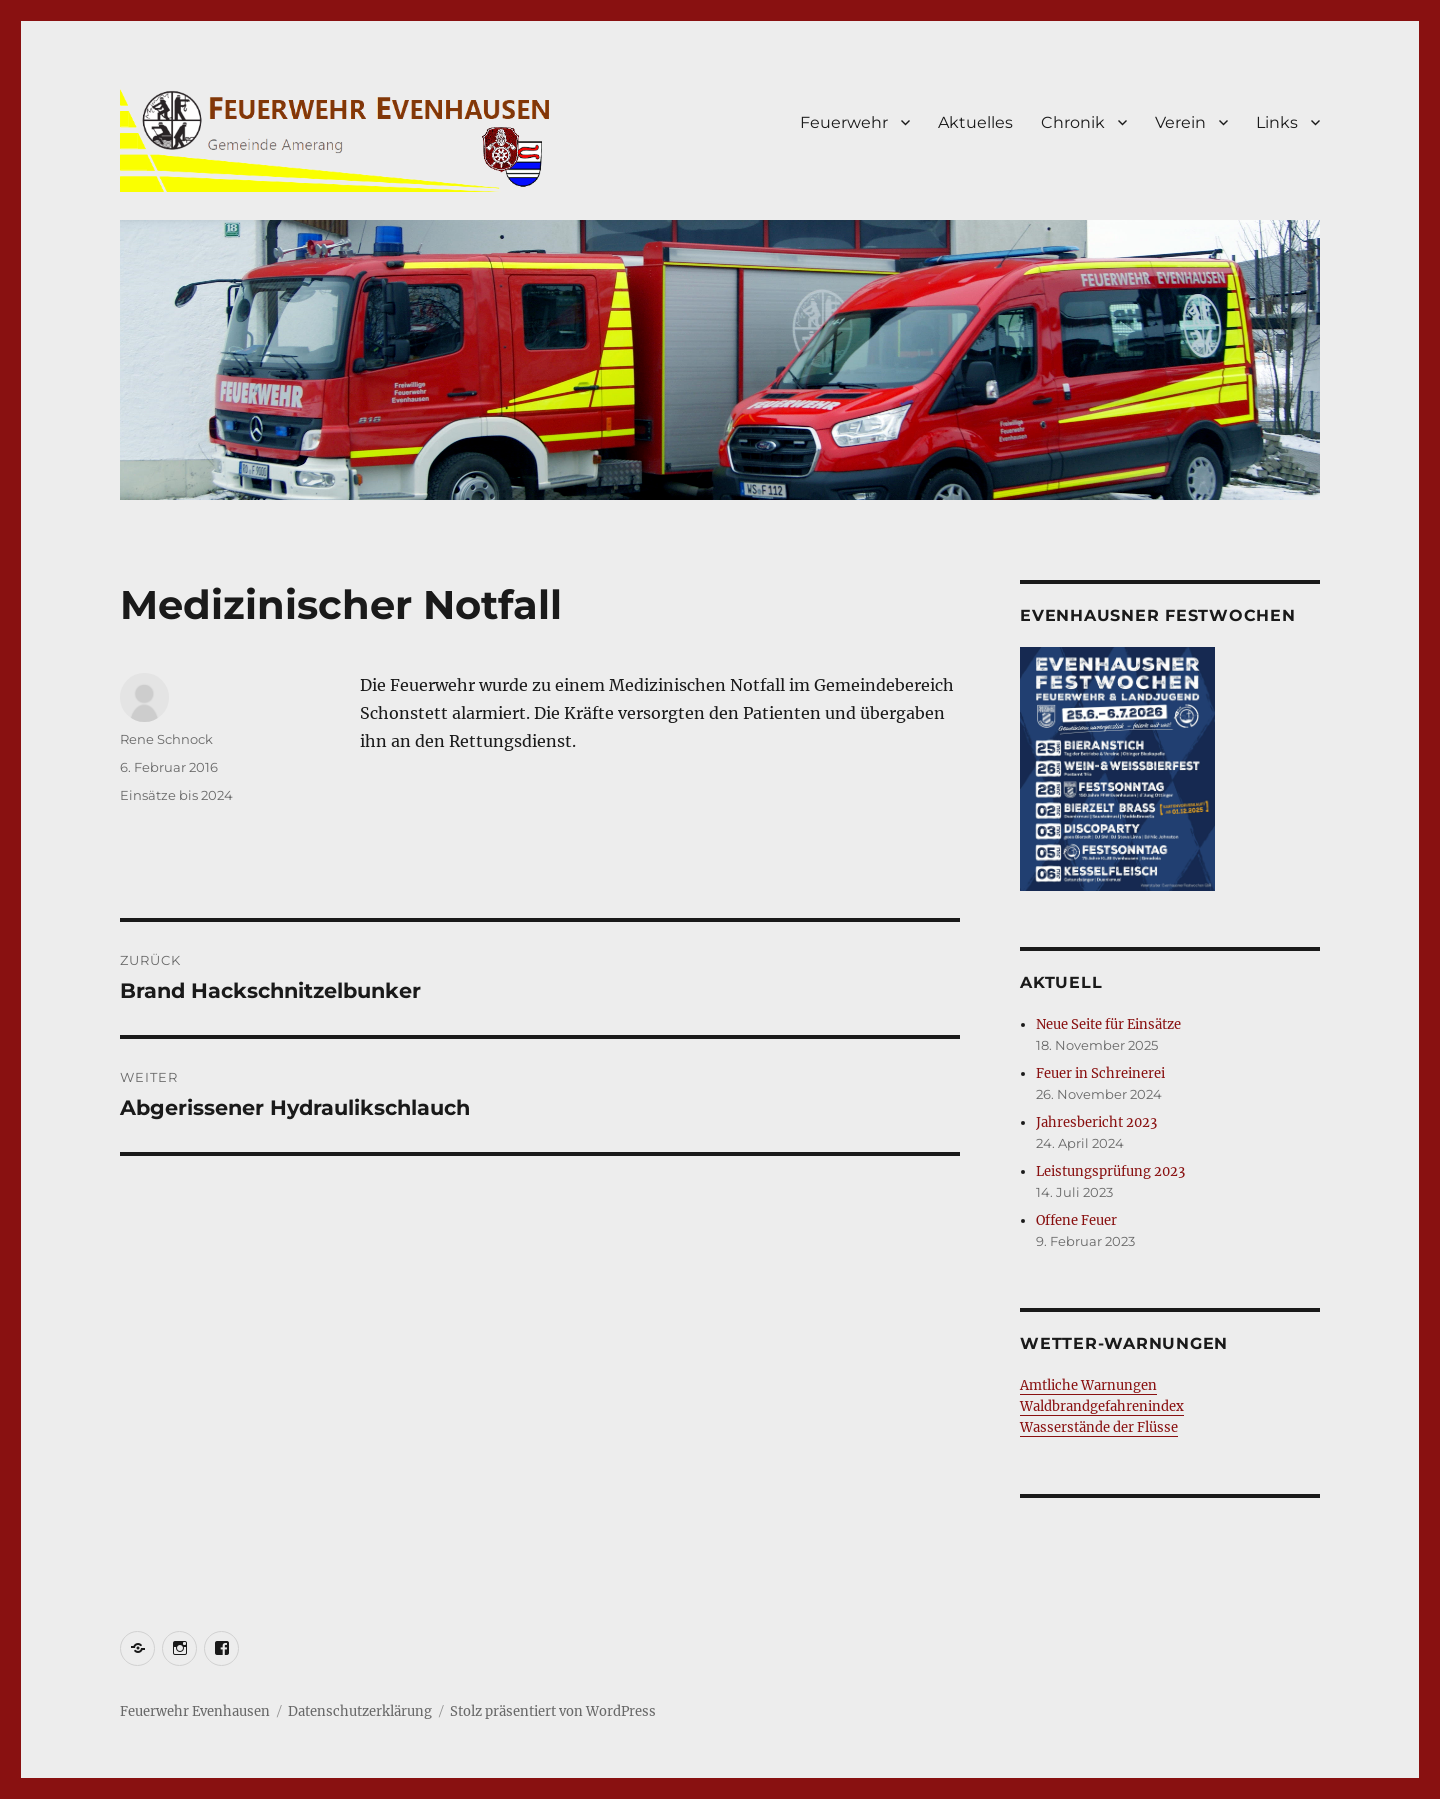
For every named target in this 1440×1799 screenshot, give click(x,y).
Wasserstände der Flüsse (1099, 1427)
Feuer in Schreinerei (1100, 1073)
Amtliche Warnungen (1088, 1385)
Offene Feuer (1076, 1220)
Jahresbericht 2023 (1096, 1122)
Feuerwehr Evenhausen (195, 1711)
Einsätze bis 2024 (176, 795)
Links (1277, 122)
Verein (1180, 122)
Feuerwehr (844, 122)
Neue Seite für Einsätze (1108, 1024)
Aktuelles (975, 122)
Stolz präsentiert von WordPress (553, 1711)
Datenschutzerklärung (360, 1711)
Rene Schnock (166, 739)
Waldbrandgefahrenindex (1102, 1406)
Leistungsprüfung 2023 (1110, 1171)
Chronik (1073, 122)
